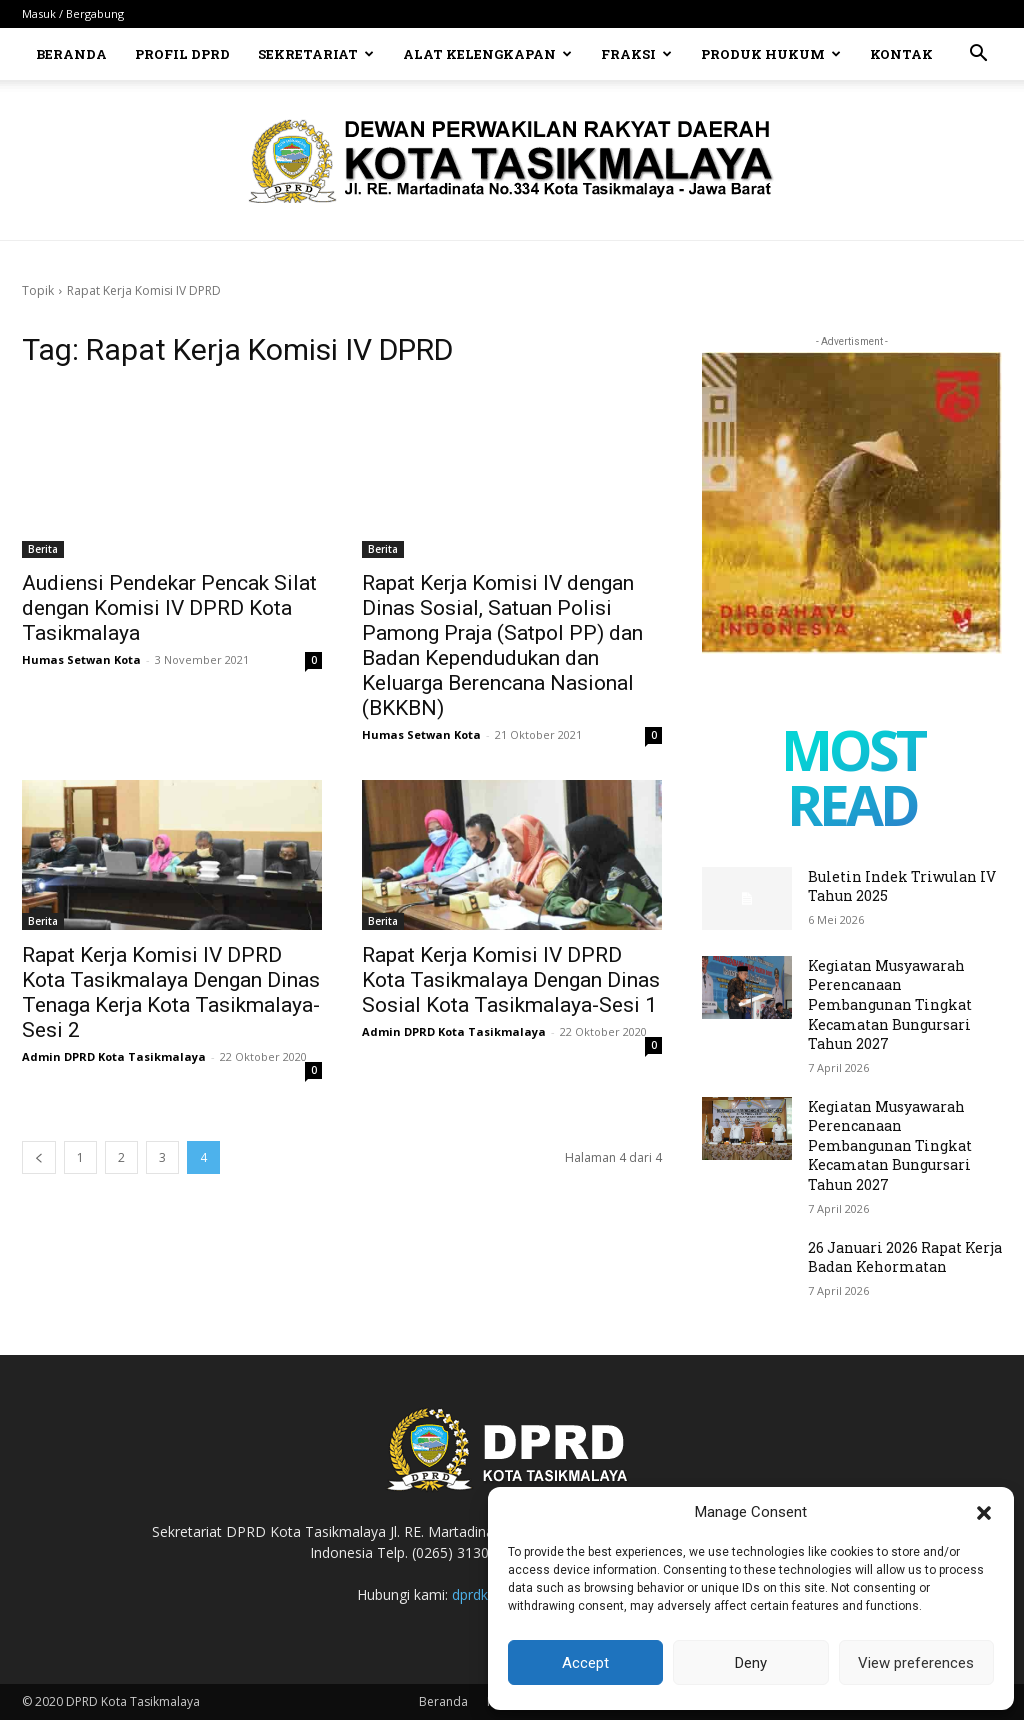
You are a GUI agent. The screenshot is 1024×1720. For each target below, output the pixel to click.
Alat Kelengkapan (487, 54)
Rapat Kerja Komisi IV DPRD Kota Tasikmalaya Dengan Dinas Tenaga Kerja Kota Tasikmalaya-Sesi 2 (171, 992)
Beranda (71, 54)
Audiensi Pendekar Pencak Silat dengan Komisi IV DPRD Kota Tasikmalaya (169, 608)
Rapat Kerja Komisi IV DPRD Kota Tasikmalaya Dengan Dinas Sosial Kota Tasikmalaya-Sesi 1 (511, 980)
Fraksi (636, 54)
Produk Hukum (771, 54)
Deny (751, 1663)
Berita (43, 549)
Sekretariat (316, 54)
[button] (984, 1513)
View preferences (916, 1663)
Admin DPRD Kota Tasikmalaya (114, 1056)
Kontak (901, 54)
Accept (585, 1663)
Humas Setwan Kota (81, 659)
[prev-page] (39, 1157)
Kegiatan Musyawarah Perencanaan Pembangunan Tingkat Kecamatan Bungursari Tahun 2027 (890, 1004)
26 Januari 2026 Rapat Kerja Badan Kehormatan (905, 1257)
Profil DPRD (182, 54)
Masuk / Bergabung (73, 13)
